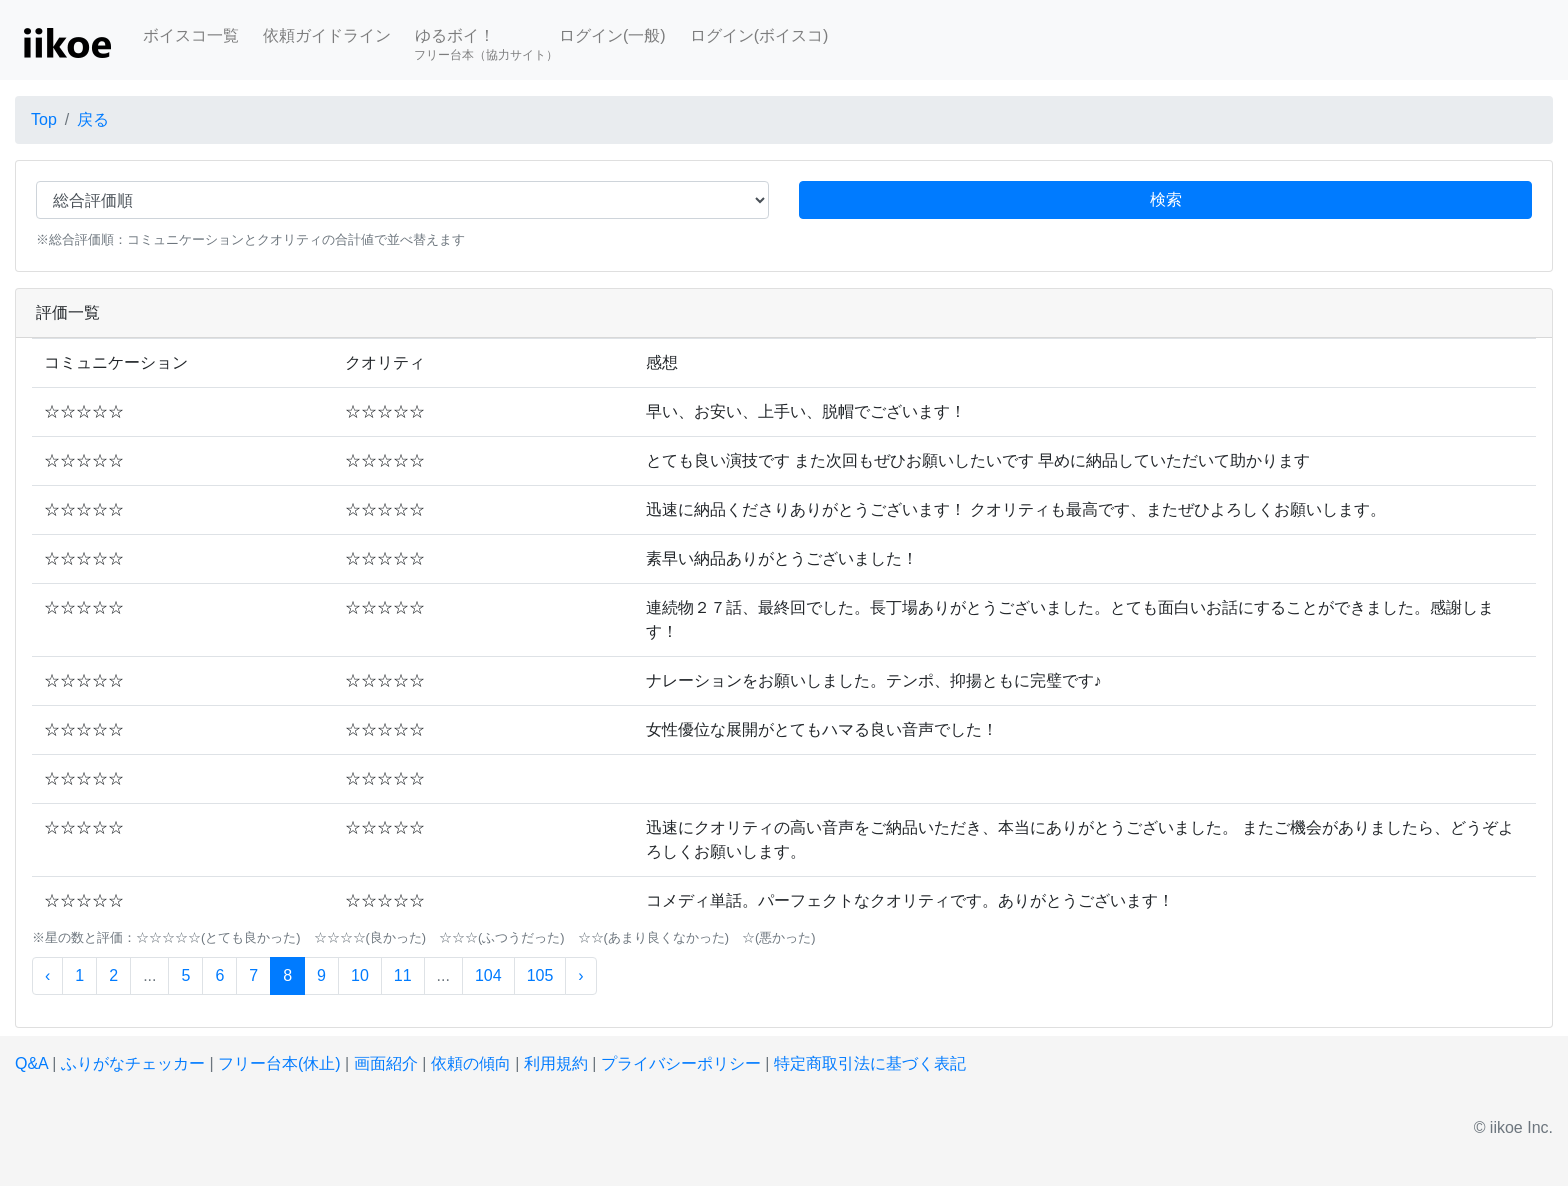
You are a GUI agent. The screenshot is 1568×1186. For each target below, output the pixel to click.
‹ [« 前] (47, 975)
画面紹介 (386, 1063)
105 (540, 975)
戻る (93, 119)
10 (360, 975)
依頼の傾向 (471, 1063)
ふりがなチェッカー (133, 1063)
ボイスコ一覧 (191, 35)
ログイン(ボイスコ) (759, 35)
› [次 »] (580, 975)
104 (488, 975)
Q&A (31, 1063)
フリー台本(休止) (279, 1063)
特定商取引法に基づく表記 (870, 1063)
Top (44, 119)
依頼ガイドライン (327, 35)
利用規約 (556, 1063)
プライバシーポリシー (681, 1063)
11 (403, 975)
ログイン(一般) (612, 35)
